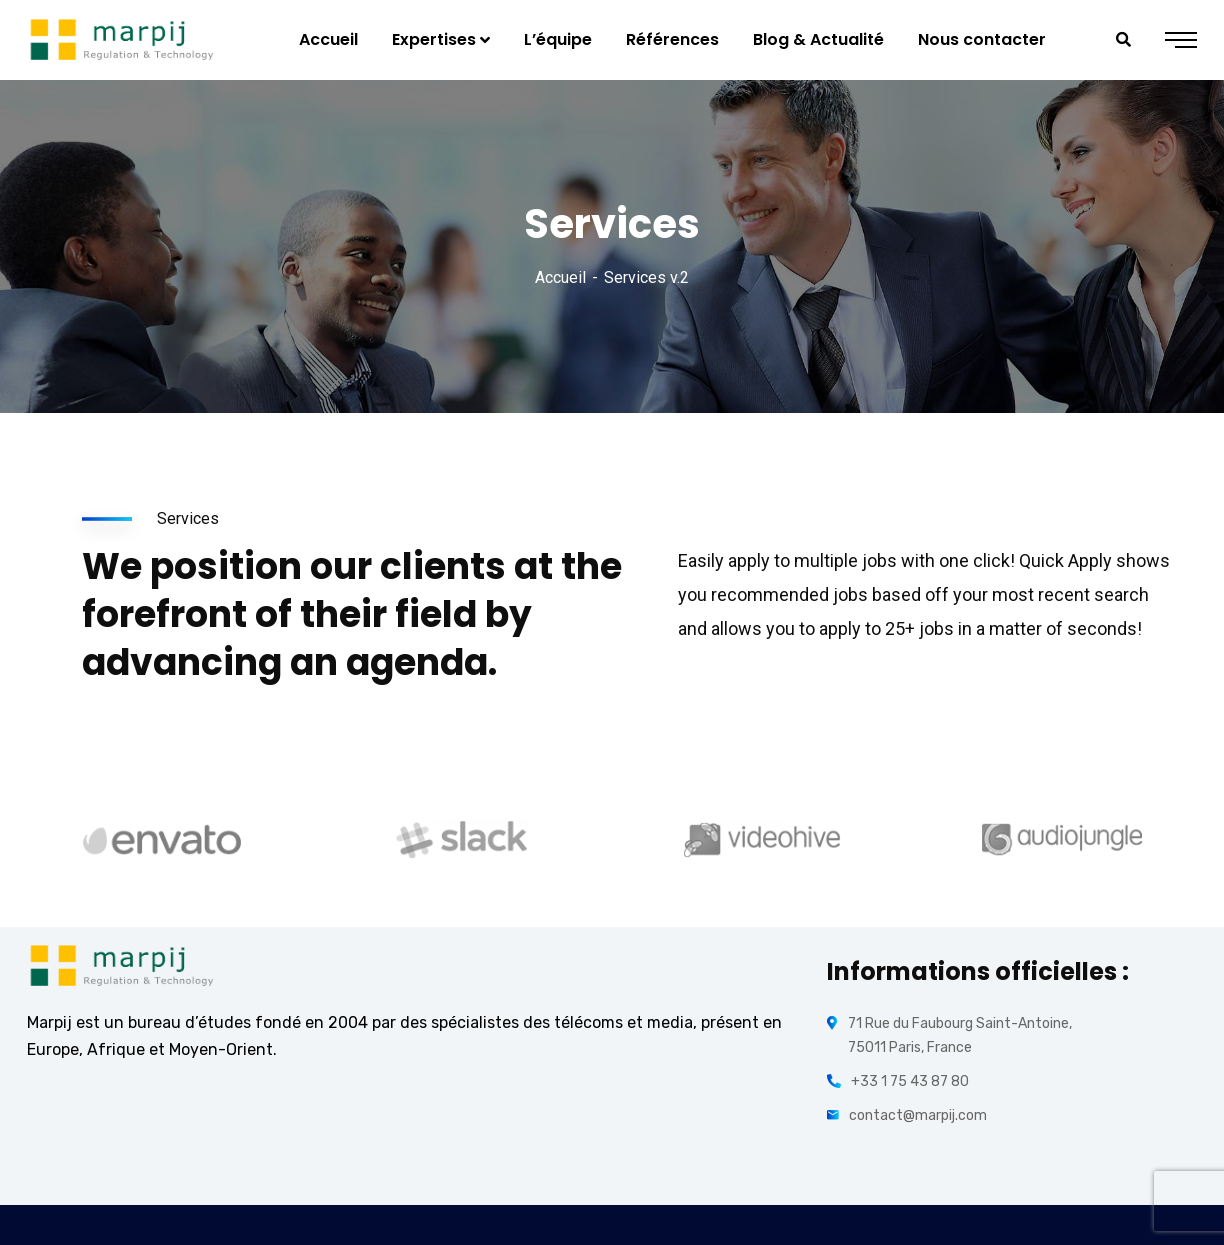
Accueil (560, 277)
